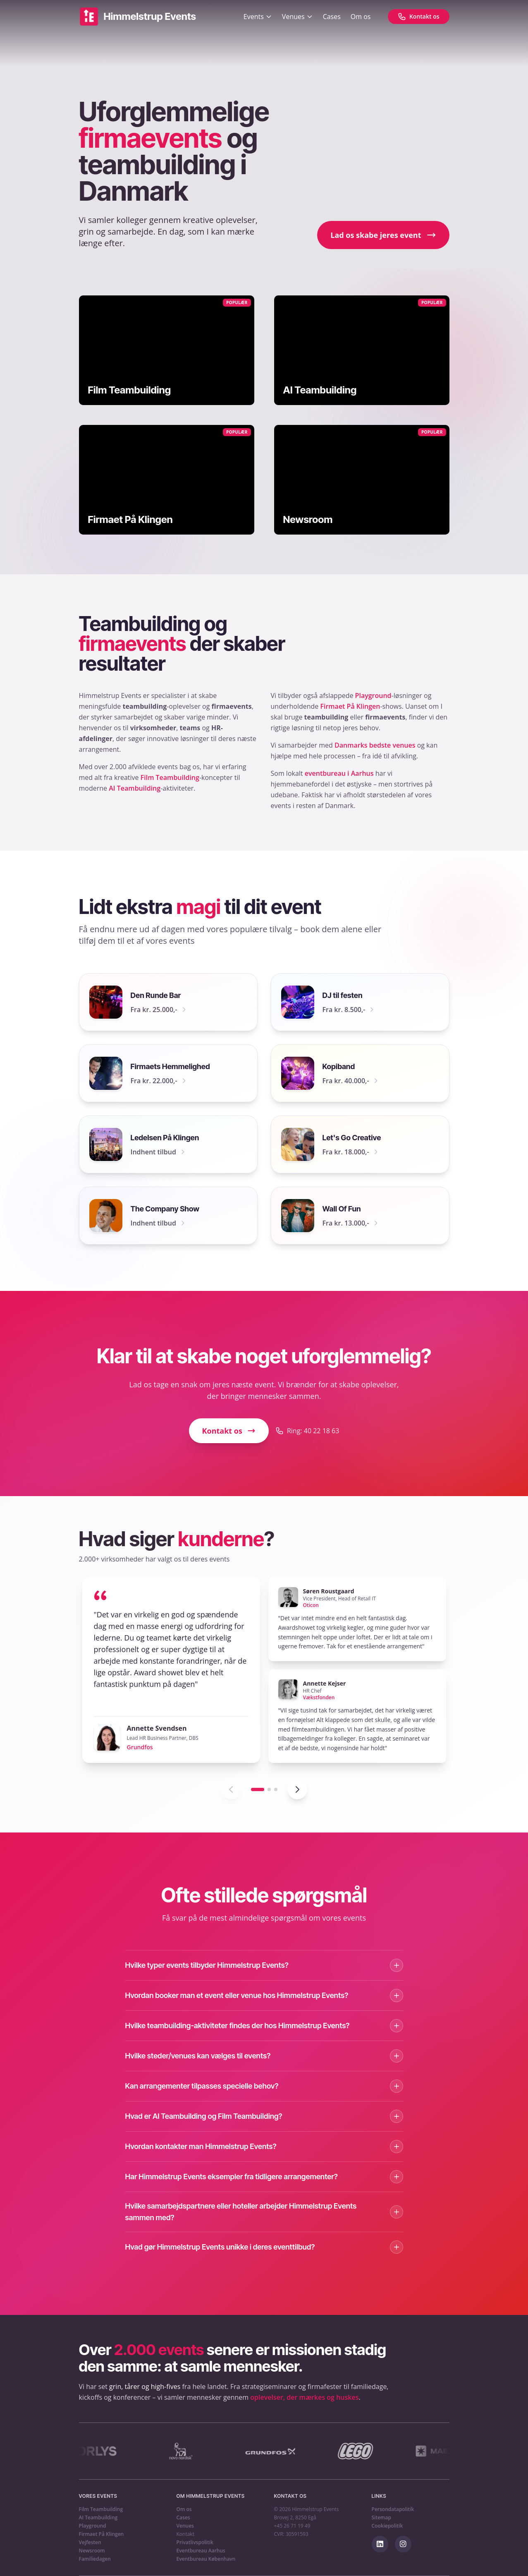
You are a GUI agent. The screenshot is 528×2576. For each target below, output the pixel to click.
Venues (297, 16)
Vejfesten (90, 2542)
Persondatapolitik (393, 2509)
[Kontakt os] (418, 16)
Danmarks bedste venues (374, 745)
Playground (373, 695)
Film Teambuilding (170, 777)
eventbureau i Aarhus (339, 773)
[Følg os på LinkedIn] (380, 2544)
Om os (361, 16)
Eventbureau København (206, 2559)
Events (258, 16)
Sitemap (381, 2517)
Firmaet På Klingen (350, 706)
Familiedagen (95, 2559)
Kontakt (185, 2534)
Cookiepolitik (387, 2526)
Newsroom (92, 2550)
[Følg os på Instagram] (403, 2544)
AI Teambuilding (134, 788)
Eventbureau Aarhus (201, 2550)
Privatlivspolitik (195, 2542)
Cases (332, 16)
